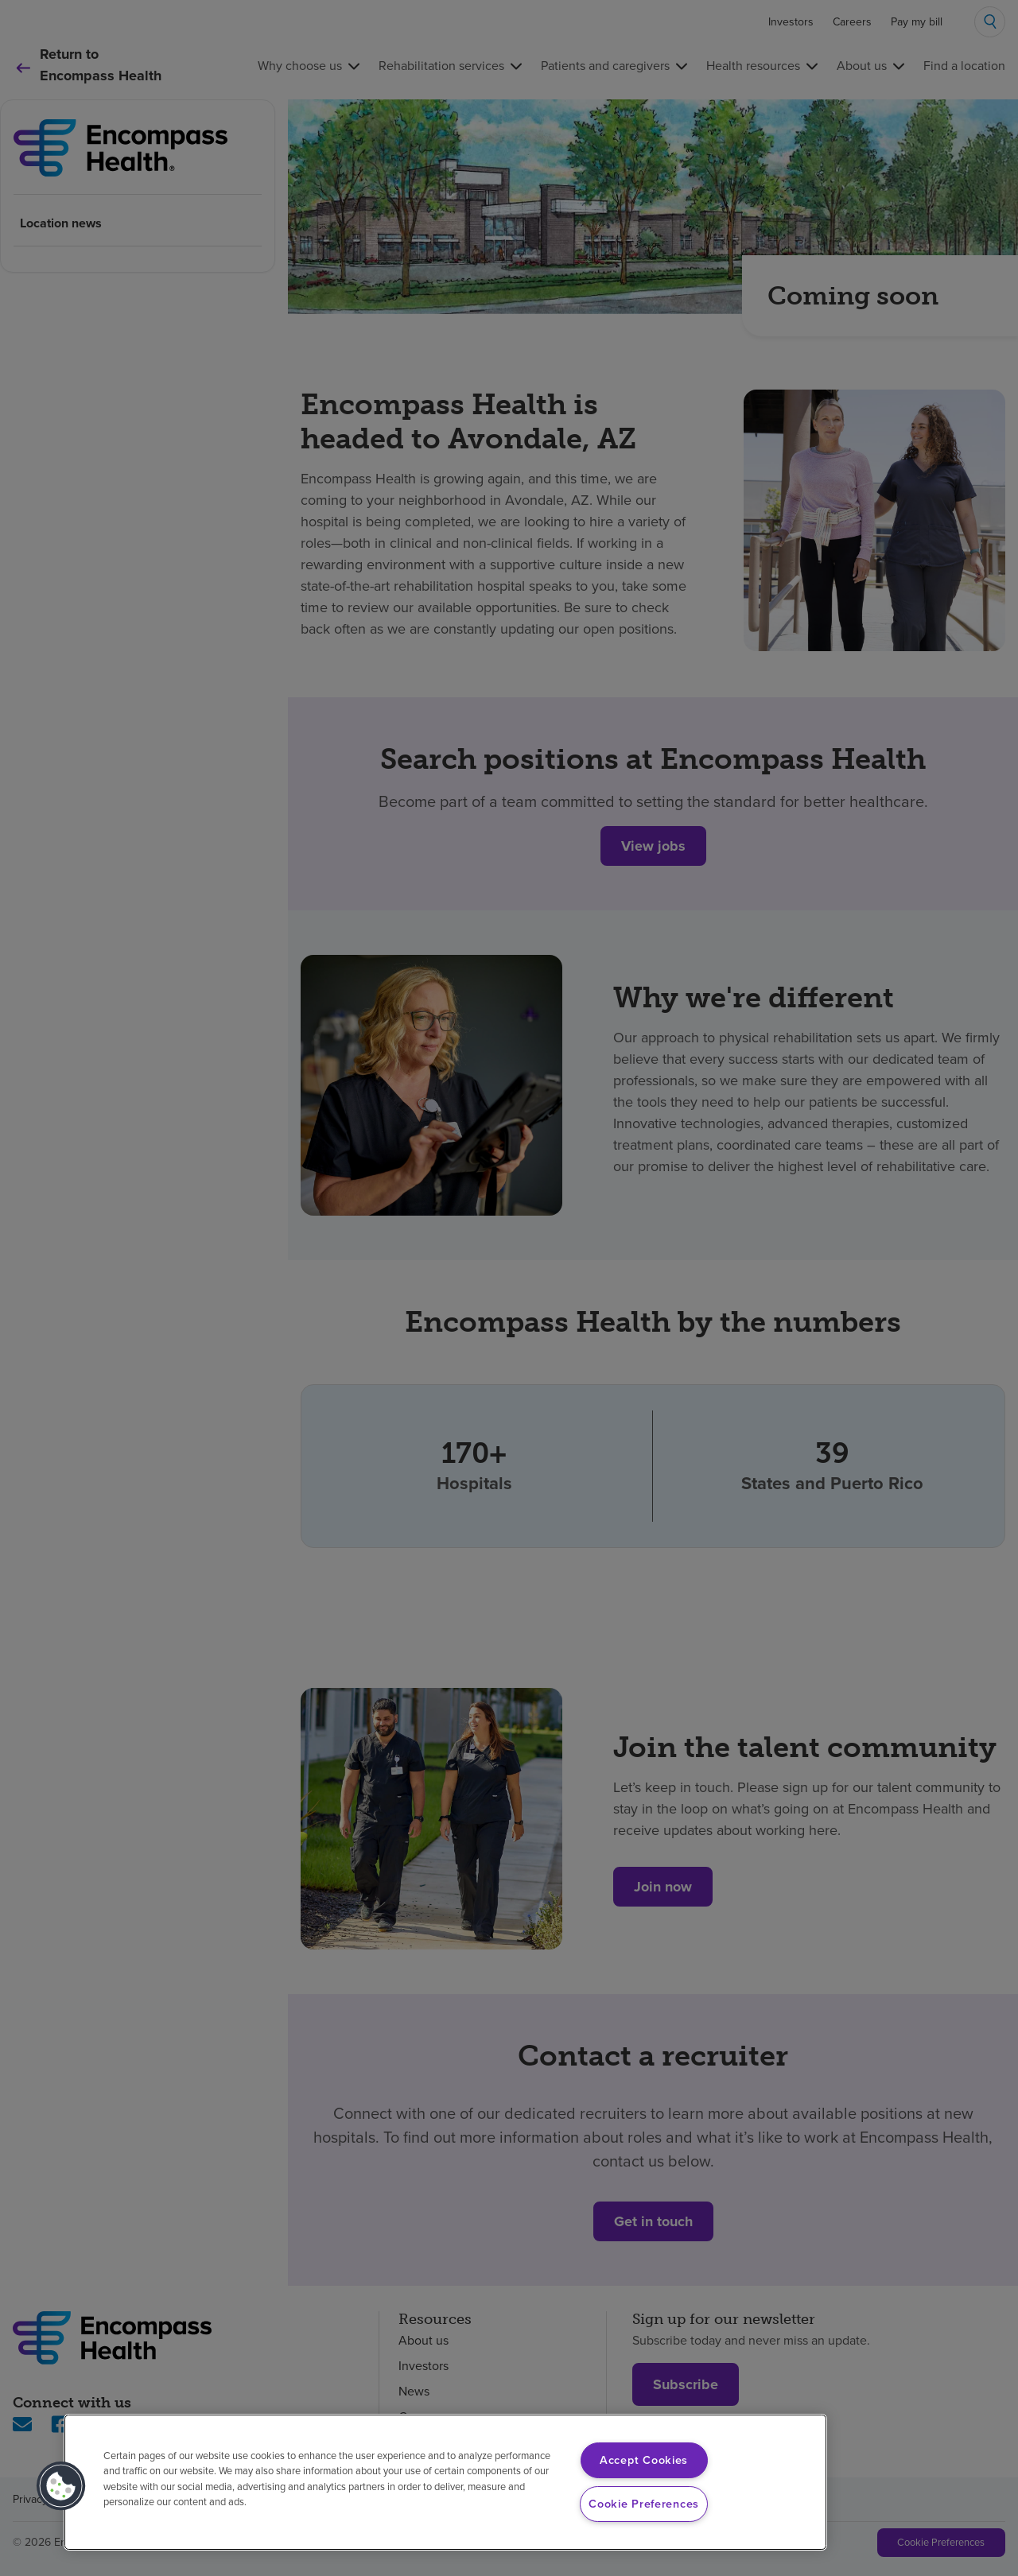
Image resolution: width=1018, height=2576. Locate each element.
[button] (61, 2486)
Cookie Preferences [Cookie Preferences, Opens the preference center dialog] (644, 2503)
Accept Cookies (644, 2460)
